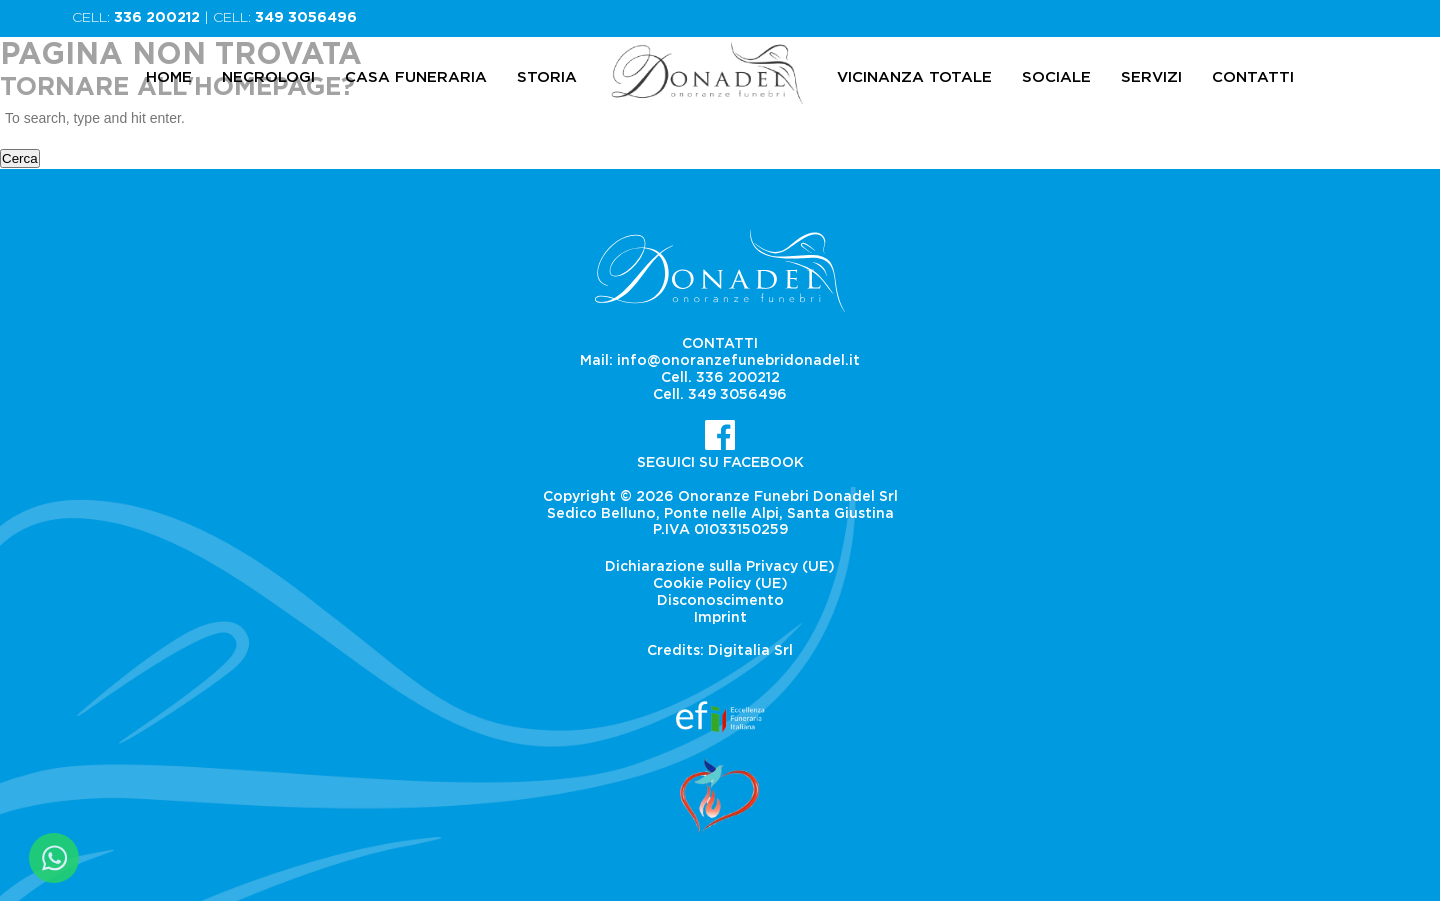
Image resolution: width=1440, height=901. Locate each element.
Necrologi (268, 77)
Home (169, 77)
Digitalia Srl (750, 651)
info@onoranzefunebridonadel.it (738, 361)
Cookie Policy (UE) (720, 584)
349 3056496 (306, 18)
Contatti (1253, 77)
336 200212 (157, 18)
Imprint (720, 618)
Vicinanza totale (914, 77)
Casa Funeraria (416, 77)
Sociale (1056, 77)
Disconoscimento (720, 601)
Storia (547, 77)
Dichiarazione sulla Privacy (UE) (720, 567)
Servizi (1151, 77)
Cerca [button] (20, 158)
